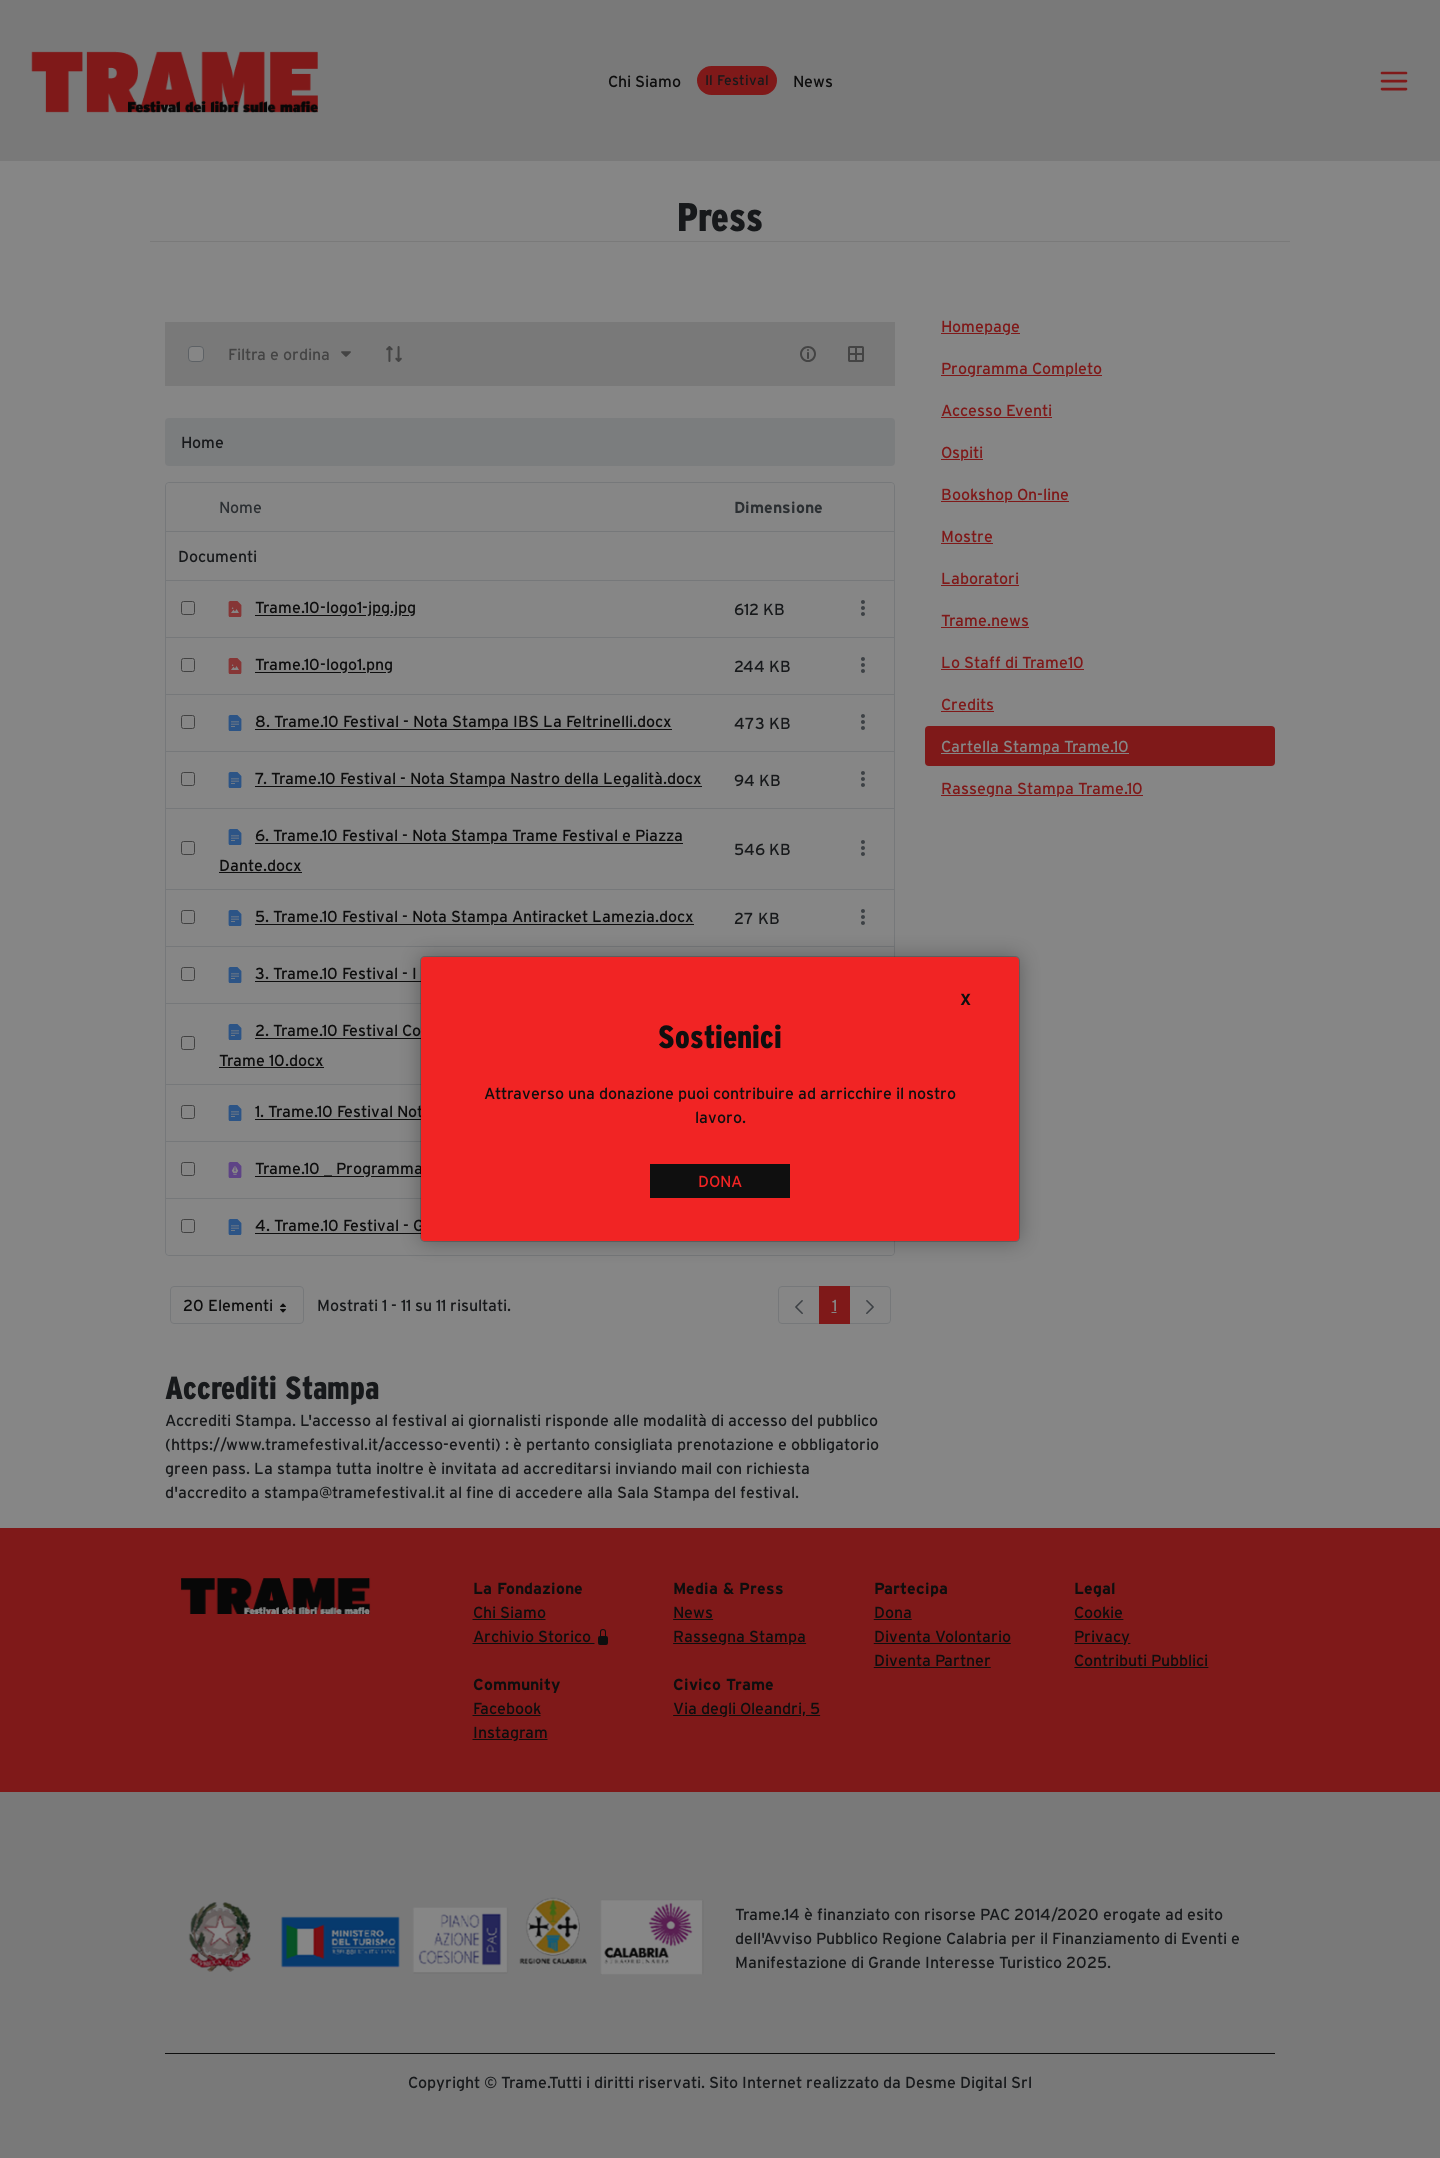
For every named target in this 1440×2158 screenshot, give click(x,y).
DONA (720, 1181)
